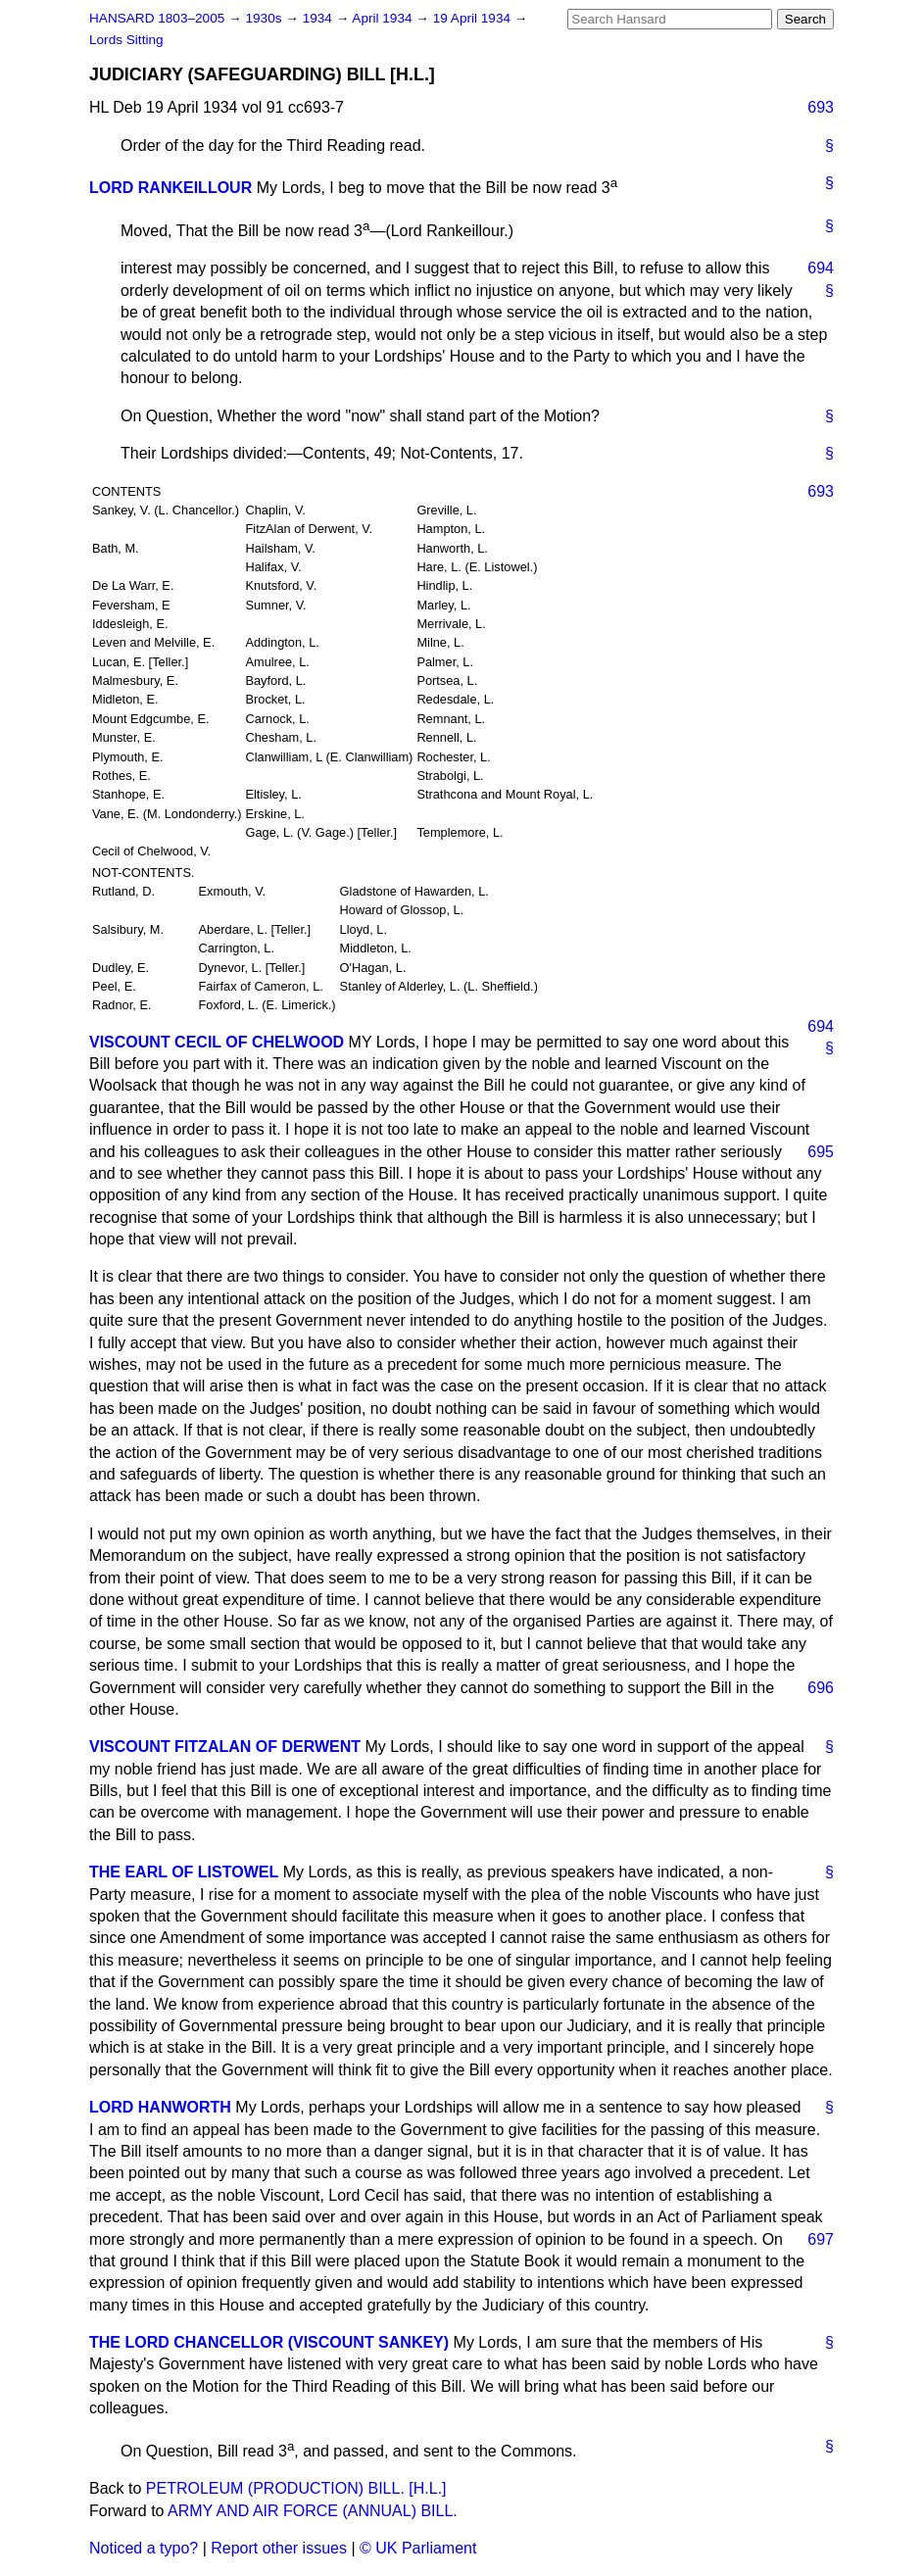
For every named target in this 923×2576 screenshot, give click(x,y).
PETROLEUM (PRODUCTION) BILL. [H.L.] (296, 2488)
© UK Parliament (418, 2548)
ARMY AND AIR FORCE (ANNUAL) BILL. (313, 2511)
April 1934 (383, 18)
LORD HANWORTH (160, 2107)
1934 (319, 18)
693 (820, 107)
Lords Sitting (126, 39)
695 (820, 1151)
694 (820, 268)
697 (820, 2239)
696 (820, 1687)
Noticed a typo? (143, 2548)
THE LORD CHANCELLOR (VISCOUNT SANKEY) (269, 2342)
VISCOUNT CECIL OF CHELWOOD (216, 1042)
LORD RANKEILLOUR (170, 187)
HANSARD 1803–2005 (156, 18)
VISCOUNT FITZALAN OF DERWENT (225, 1746)
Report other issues (279, 2548)
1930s (265, 18)
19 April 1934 (473, 18)
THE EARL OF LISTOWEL (183, 1872)
